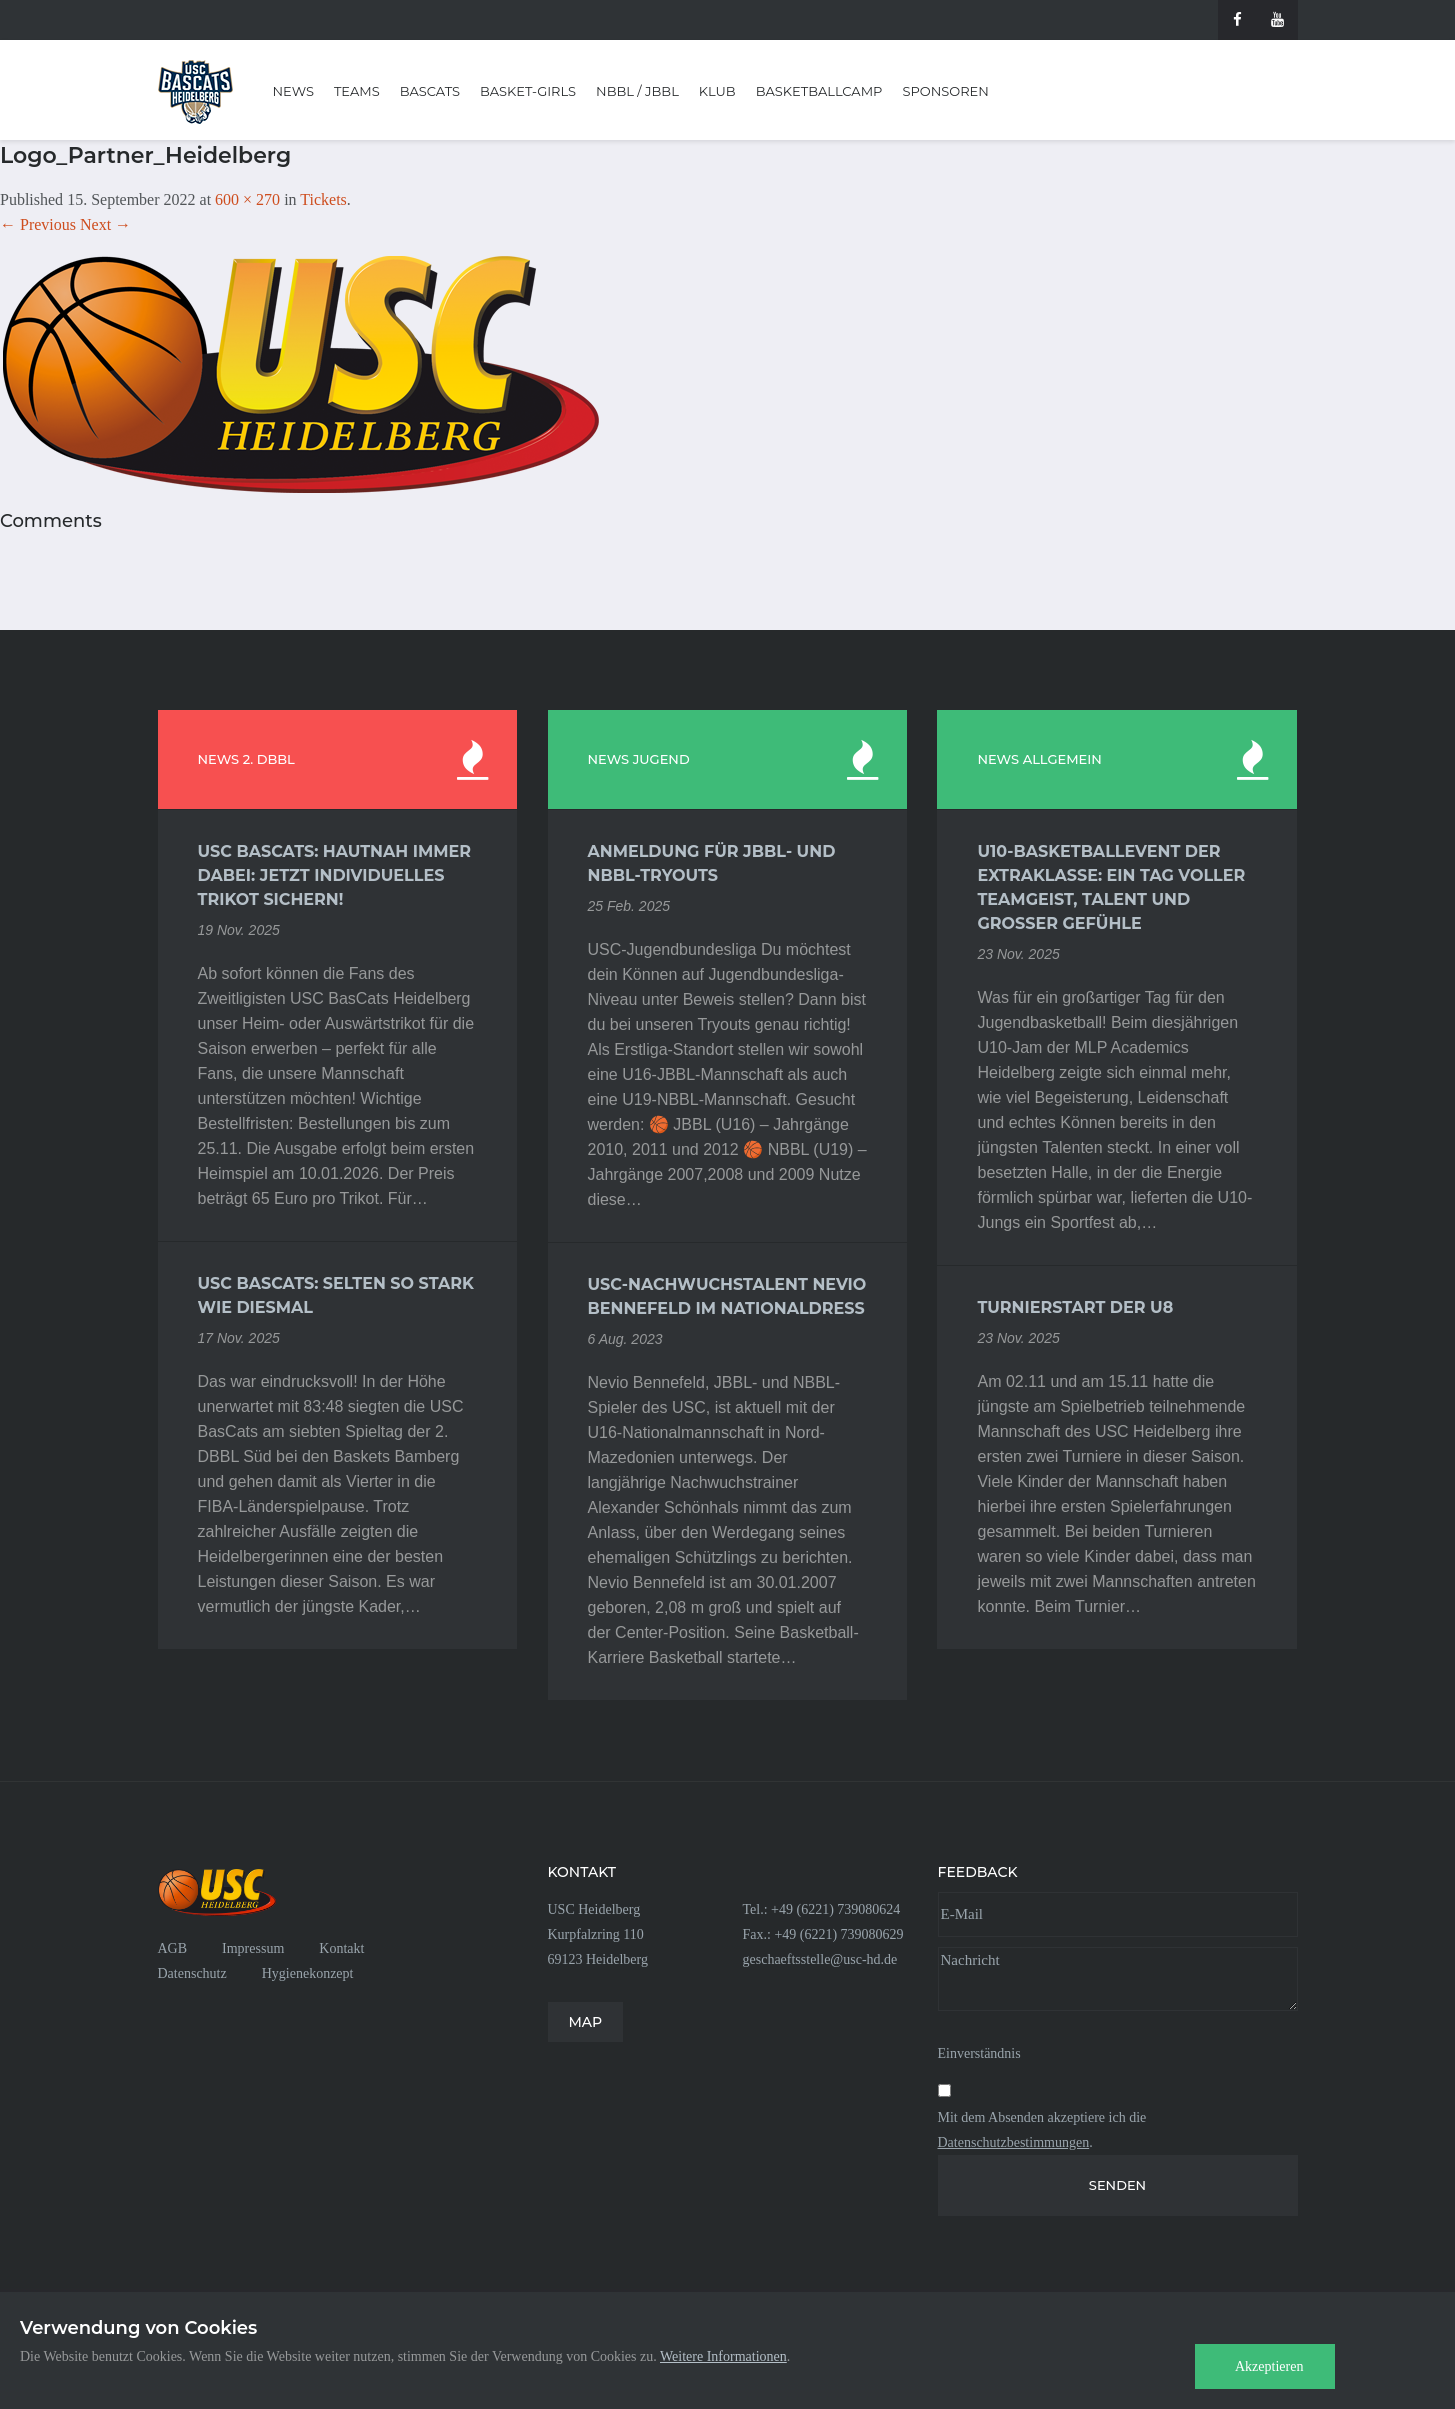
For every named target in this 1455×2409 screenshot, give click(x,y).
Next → (105, 224)
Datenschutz (192, 1973)
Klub (717, 91)
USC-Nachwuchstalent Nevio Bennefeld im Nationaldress (727, 1296)
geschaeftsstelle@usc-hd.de (820, 1959)
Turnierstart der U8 (1075, 1307)
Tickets (323, 199)
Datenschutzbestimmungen (1014, 2142)
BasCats (430, 91)
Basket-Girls (528, 91)
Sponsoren (945, 91)
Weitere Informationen (723, 2356)
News (293, 91)
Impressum (253, 1948)
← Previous (38, 224)
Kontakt (341, 1948)
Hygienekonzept (308, 1973)
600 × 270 (247, 199)
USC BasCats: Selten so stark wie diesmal (336, 1295)
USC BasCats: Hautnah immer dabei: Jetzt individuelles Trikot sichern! (335, 875)
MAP (586, 2022)
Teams (357, 91)
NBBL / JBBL (637, 91)
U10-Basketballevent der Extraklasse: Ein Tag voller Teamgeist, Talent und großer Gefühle (1111, 887)
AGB (173, 1948)
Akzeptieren (1269, 2366)
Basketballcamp (819, 91)
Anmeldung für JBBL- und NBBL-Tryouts (712, 863)
